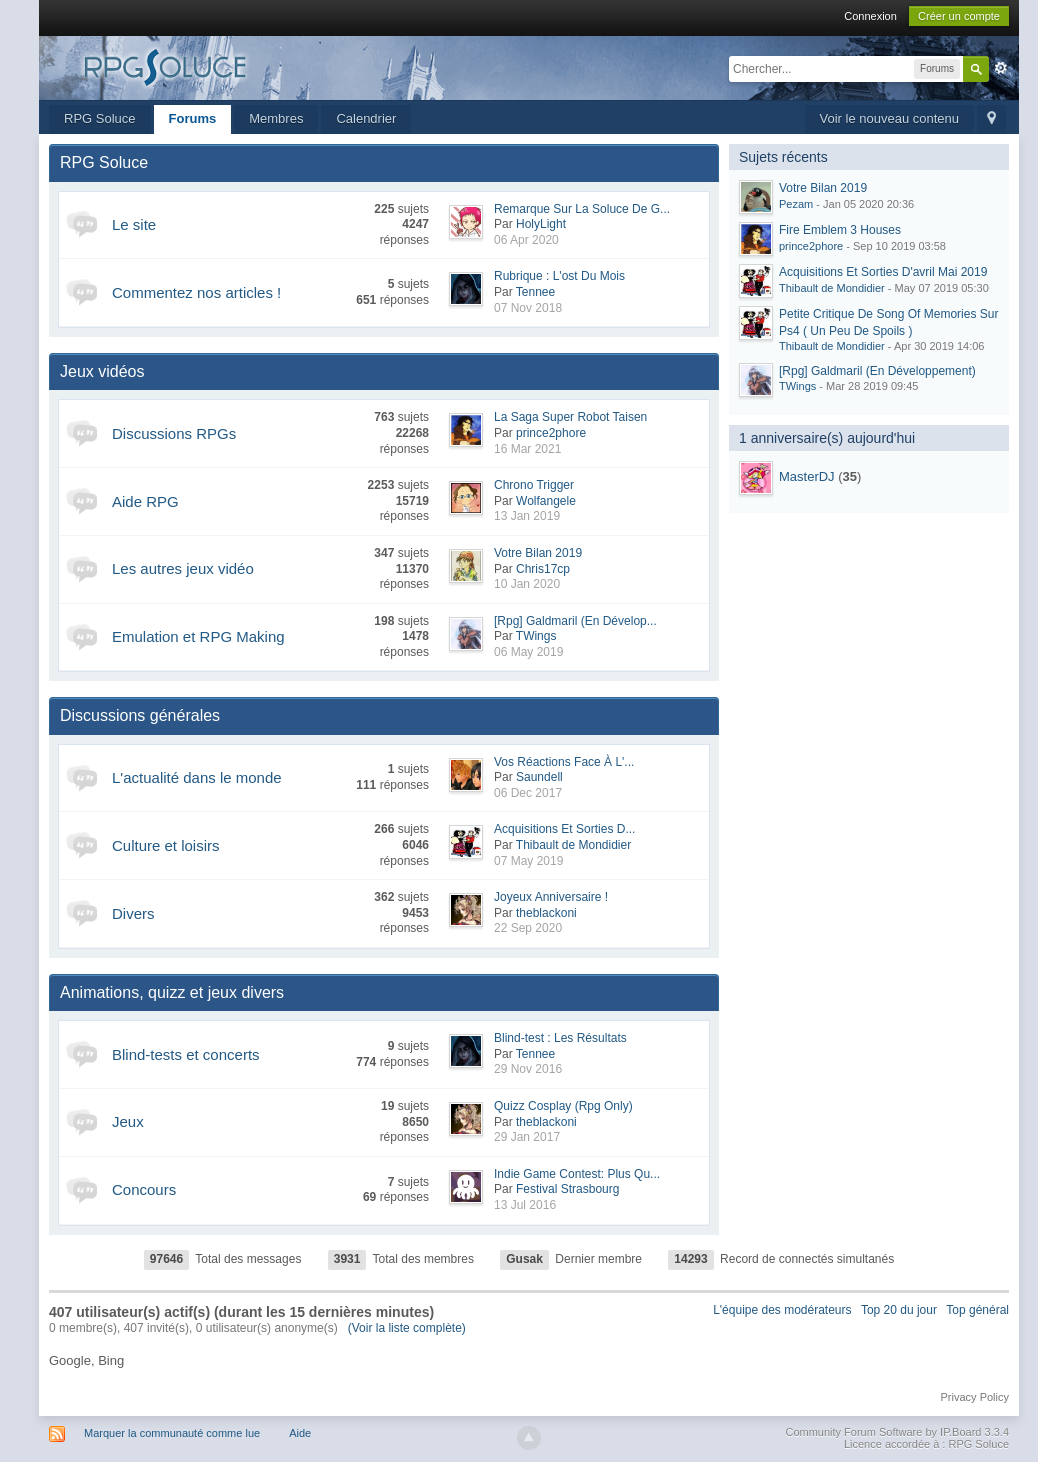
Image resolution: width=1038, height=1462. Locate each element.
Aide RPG (145, 501)
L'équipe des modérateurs (782, 1310)
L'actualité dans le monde (197, 777)
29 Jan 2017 (527, 1137)
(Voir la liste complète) (407, 1328)
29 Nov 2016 (528, 1069)
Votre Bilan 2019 (538, 553)
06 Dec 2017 (528, 793)
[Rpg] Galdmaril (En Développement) (877, 371)
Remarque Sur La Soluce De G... (582, 209)
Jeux (128, 1121)
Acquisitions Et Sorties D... (564, 829)
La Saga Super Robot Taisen (570, 417)
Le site (134, 224)
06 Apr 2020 (526, 240)
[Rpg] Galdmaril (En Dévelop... (575, 621)
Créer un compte (959, 16)
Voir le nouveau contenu (890, 118)
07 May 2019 (528, 861)
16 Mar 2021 (527, 449)
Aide (300, 1433)
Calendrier (366, 118)
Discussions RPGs (174, 433)
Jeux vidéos (102, 371)
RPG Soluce (100, 118)
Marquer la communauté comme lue (172, 1433)
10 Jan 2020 (527, 584)
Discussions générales (140, 715)
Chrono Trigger (534, 485)
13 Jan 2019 (527, 516)
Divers (133, 913)
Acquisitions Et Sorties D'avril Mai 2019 (883, 272)
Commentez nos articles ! (196, 292)
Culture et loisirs (166, 845)
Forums (193, 118)
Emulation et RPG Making (198, 636)
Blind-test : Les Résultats (560, 1038)
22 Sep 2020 (528, 928)
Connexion (870, 16)
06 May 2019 (528, 652)
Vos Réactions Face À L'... (564, 762)
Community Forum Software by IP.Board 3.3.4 (897, 1432)
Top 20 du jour (899, 1310)
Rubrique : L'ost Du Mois (559, 276)
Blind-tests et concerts (186, 1054)
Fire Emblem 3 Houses (840, 230)
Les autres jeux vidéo (183, 568)
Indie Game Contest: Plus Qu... (577, 1174)
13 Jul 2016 (525, 1205)
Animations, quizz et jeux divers (172, 992)
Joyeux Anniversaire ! (551, 897)
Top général (977, 1310)
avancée (1001, 68)
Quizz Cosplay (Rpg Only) (563, 1106)
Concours (144, 1189)
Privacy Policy (975, 1397)
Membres (276, 118)
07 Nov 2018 (528, 308)
